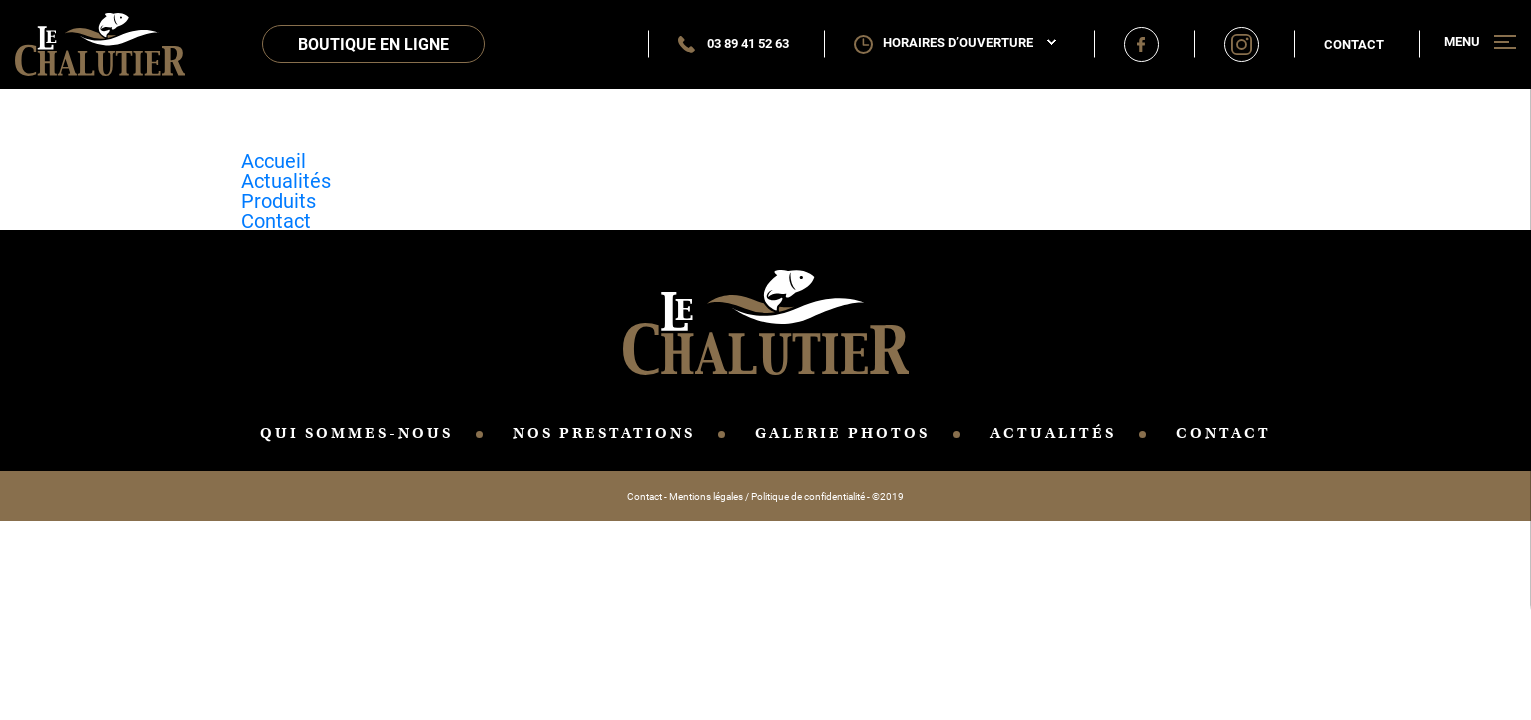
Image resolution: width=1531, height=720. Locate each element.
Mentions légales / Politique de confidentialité (767, 496)
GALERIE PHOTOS (842, 433)
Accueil (273, 160)
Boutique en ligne (373, 43)
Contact (1354, 44)
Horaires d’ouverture (969, 42)
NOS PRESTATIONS (604, 433)
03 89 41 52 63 (733, 43)
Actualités (286, 180)
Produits (278, 200)
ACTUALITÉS (1053, 433)
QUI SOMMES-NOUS (356, 433)
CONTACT (1223, 433)
